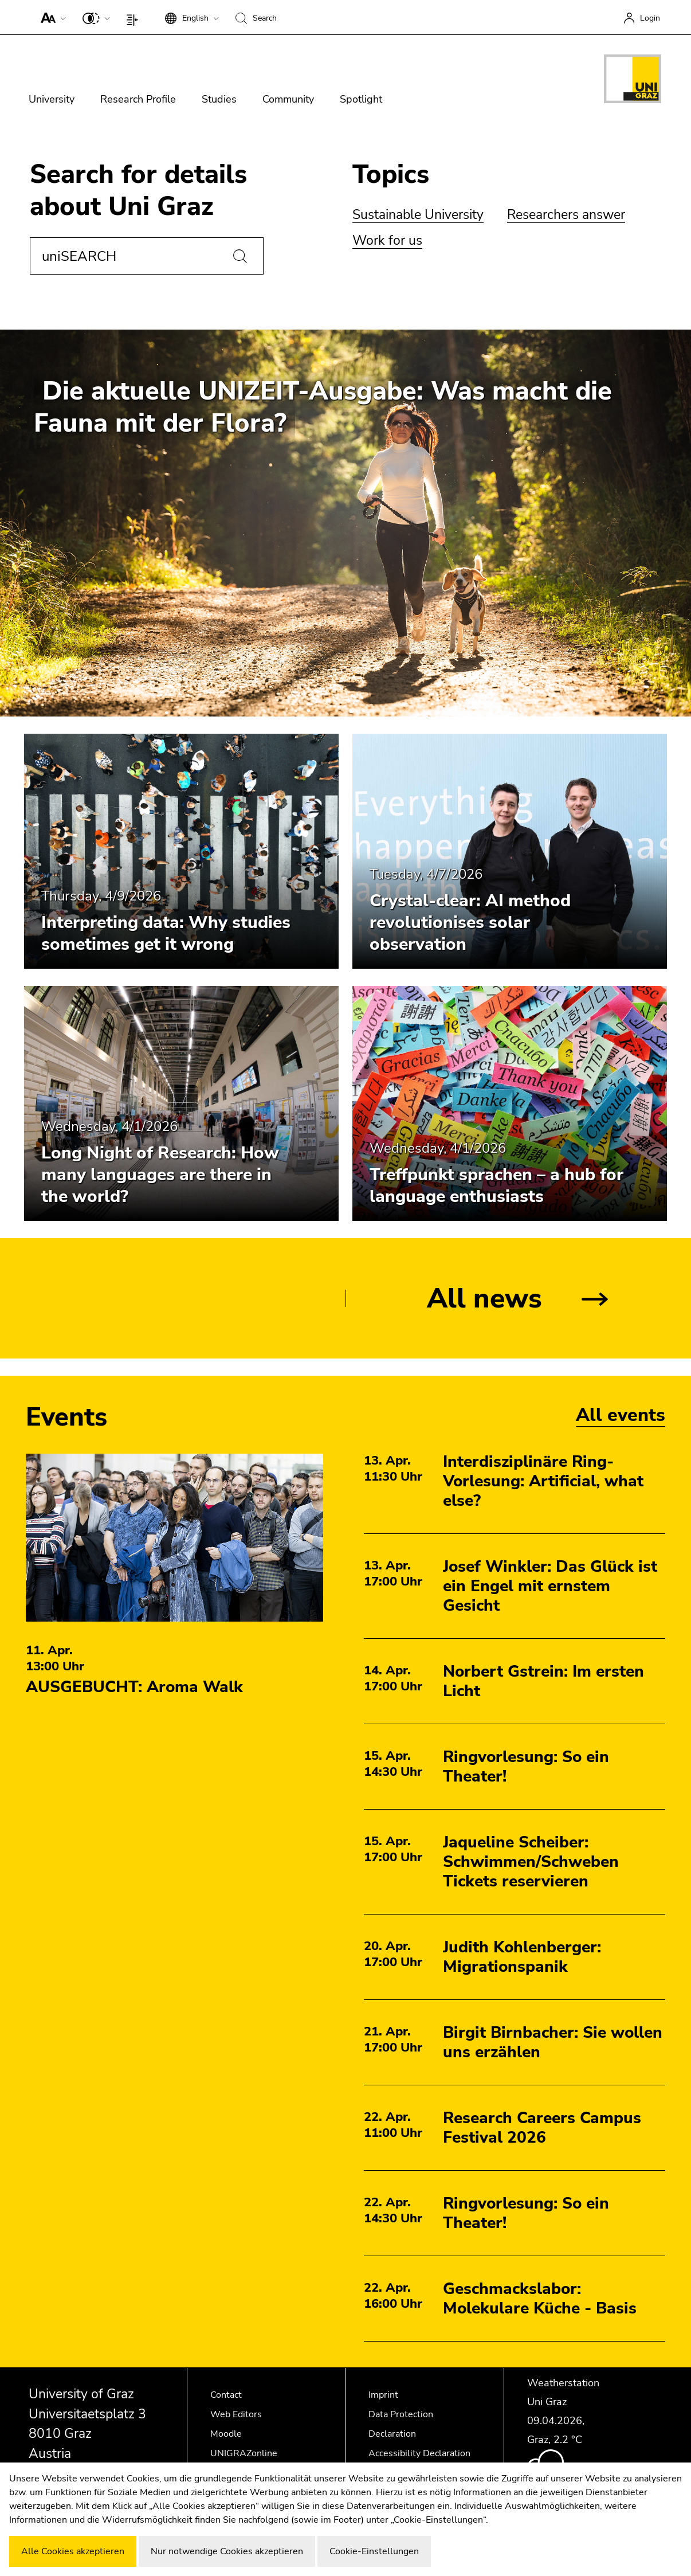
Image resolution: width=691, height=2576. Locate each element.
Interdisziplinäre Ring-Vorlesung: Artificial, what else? (543, 1481)
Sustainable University (418, 215)
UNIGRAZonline (243, 2453)
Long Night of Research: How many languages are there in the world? (160, 1174)
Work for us (387, 240)
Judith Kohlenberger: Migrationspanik (522, 1957)
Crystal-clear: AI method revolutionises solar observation (470, 922)
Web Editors (236, 2414)
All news (484, 1298)
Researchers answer (566, 215)
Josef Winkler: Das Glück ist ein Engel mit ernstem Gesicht (550, 1586)
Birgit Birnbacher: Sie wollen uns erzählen (552, 2042)
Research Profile (138, 99)
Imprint (383, 2395)
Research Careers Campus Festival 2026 (542, 2127)
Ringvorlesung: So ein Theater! (526, 1766)
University (51, 99)
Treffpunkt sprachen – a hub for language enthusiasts (496, 1185)
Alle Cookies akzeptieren (72, 2551)
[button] (51, 17)
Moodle (226, 2434)
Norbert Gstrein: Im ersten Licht (543, 1681)
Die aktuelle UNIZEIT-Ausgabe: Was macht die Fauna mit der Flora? (323, 407)
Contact (226, 2395)
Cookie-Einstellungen (374, 2551)
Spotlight (361, 99)
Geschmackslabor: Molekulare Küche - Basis (540, 2298)
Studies (219, 99)
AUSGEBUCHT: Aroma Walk (134, 1687)
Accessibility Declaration (419, 2453)
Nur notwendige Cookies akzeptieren (227, 2551)
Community (288, 99)
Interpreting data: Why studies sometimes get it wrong (165, 933)
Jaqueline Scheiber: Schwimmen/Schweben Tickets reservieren (531, 1861)
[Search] (240, 256)
